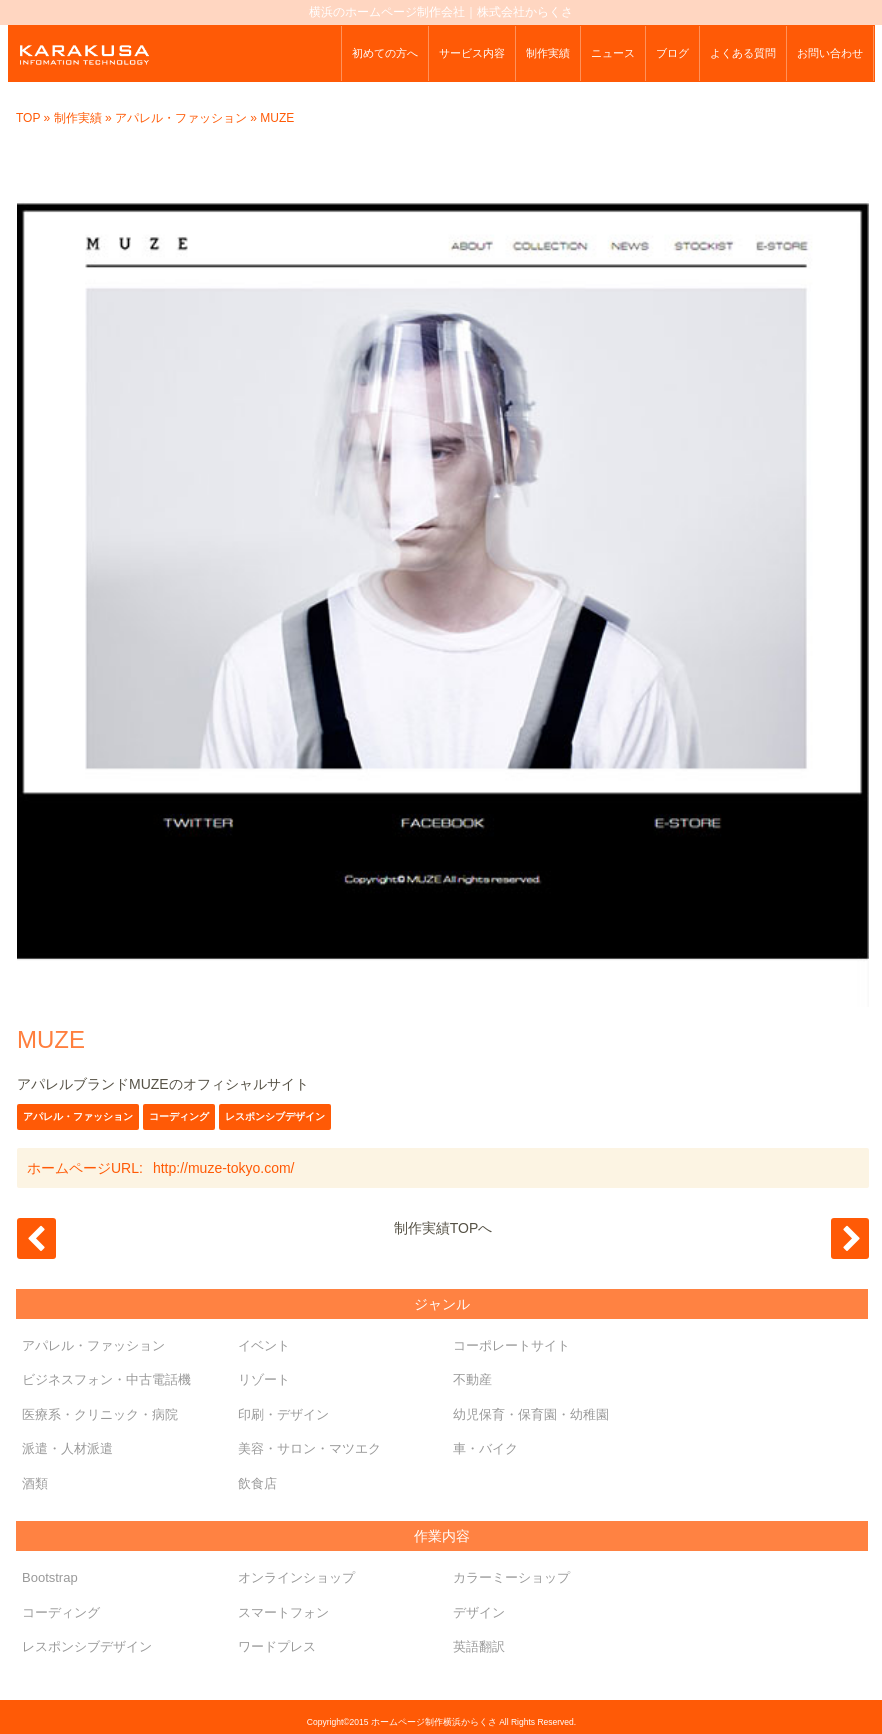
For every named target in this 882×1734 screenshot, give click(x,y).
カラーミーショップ (511, 1577)
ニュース (613, 53)
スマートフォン (283, 1612)
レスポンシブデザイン (275, 1116)
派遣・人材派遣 (67, 1448)
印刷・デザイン (283, 1414)
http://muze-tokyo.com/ (224, 1168)
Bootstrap (50, 1577)
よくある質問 (743, 53)
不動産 (472, 1379)
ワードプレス (277, 1646)
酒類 (35, 1483)
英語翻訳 (479, 1646)
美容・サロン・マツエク (309, 1448)
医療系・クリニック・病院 (100, 1414)
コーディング (179, 1116)
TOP (28, 118)
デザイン (479, 1612)
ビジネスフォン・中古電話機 (106, 1379)
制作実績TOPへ (443, 1228)
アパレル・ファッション (181, 118)
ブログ (672, 53)
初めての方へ (385, 53)
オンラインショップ (296, 1577)
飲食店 (257, 1483)
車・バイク (485, 1448)
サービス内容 (472, 53)
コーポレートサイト (511, 1345)
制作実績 (548, 53)
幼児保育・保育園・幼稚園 (531, 1414)
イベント (264, 1345)
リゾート (264, 1379)
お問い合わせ (830, 53)
